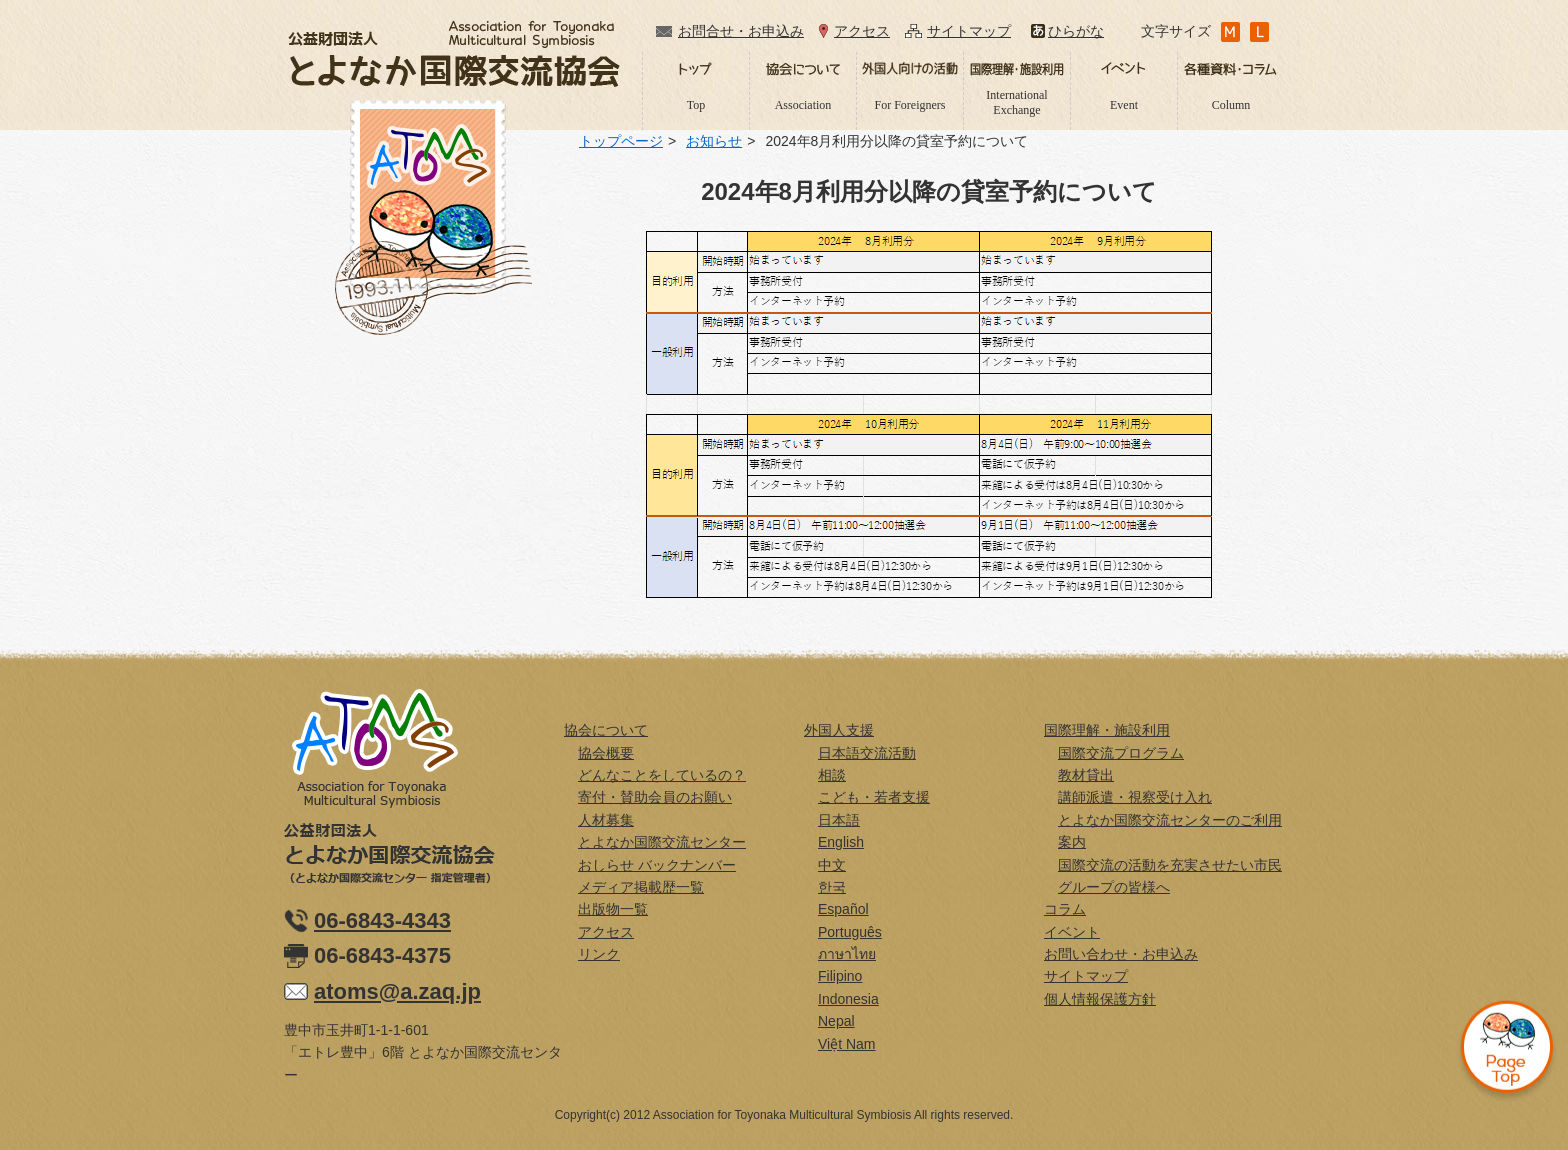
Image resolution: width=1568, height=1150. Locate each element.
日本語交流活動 (867, 753)
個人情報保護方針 (1100, 999)
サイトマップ (969, 31)
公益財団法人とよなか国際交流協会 (454, 53)
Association (803, 105)
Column (1231, 105)
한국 (832, 887)
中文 (832, 865)
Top (696, 105)
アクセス (862, 31)
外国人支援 (839, 730)
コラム (1065, 909)
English (841, 842)
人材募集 (606, 820)
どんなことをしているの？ (662, 775)
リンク (599, 954)
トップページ (621, 141)
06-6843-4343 (382, 920)
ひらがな (1076, 31)
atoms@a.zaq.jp (397, 991)
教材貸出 (1086, 775)
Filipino (840, 976)
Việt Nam (847, 1044)
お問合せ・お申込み (741, 31)
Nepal (836, 1021)
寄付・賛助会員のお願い (655, 797)
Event (1124, 105)
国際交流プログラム (1121, 753)
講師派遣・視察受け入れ (1135, 797)
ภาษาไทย (847, 954)
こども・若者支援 (874, 797)
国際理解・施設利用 (1107, 730)
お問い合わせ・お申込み (1121, 954)
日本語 (839, 820)
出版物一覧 (613, 909)
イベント (1072, 932)
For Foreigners (910, 105)
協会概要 (606, 753)
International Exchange (1016, 102)
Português (850, 932)
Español (843, 909)
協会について (606, 730)
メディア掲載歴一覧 (641, 887)
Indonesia (848, 999)
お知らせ (714, 141)
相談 (832, 775)
